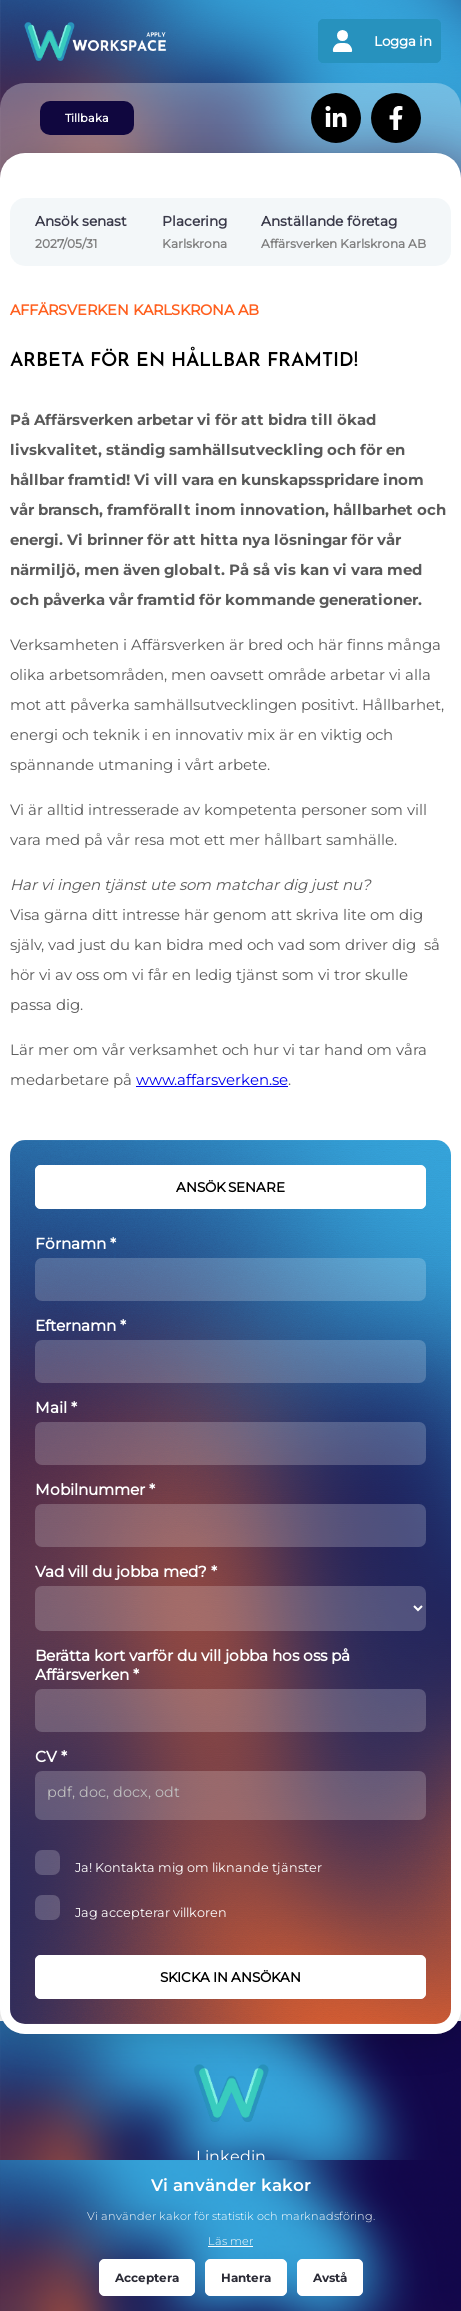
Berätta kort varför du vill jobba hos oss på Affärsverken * (192, 1665)
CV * (51, 1756)
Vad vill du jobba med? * (126, 1571)
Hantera (246, 2277)
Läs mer (230, 2241)
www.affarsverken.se (212, 1080)
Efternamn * (80, 1325)
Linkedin (231, 2156)
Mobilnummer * (95, 1489)
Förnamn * (75, 1243)
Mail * (56, 1407)
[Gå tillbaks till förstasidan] (125, 41)
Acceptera (147, 2277)
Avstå (330, 2277)
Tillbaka (87, 118)
